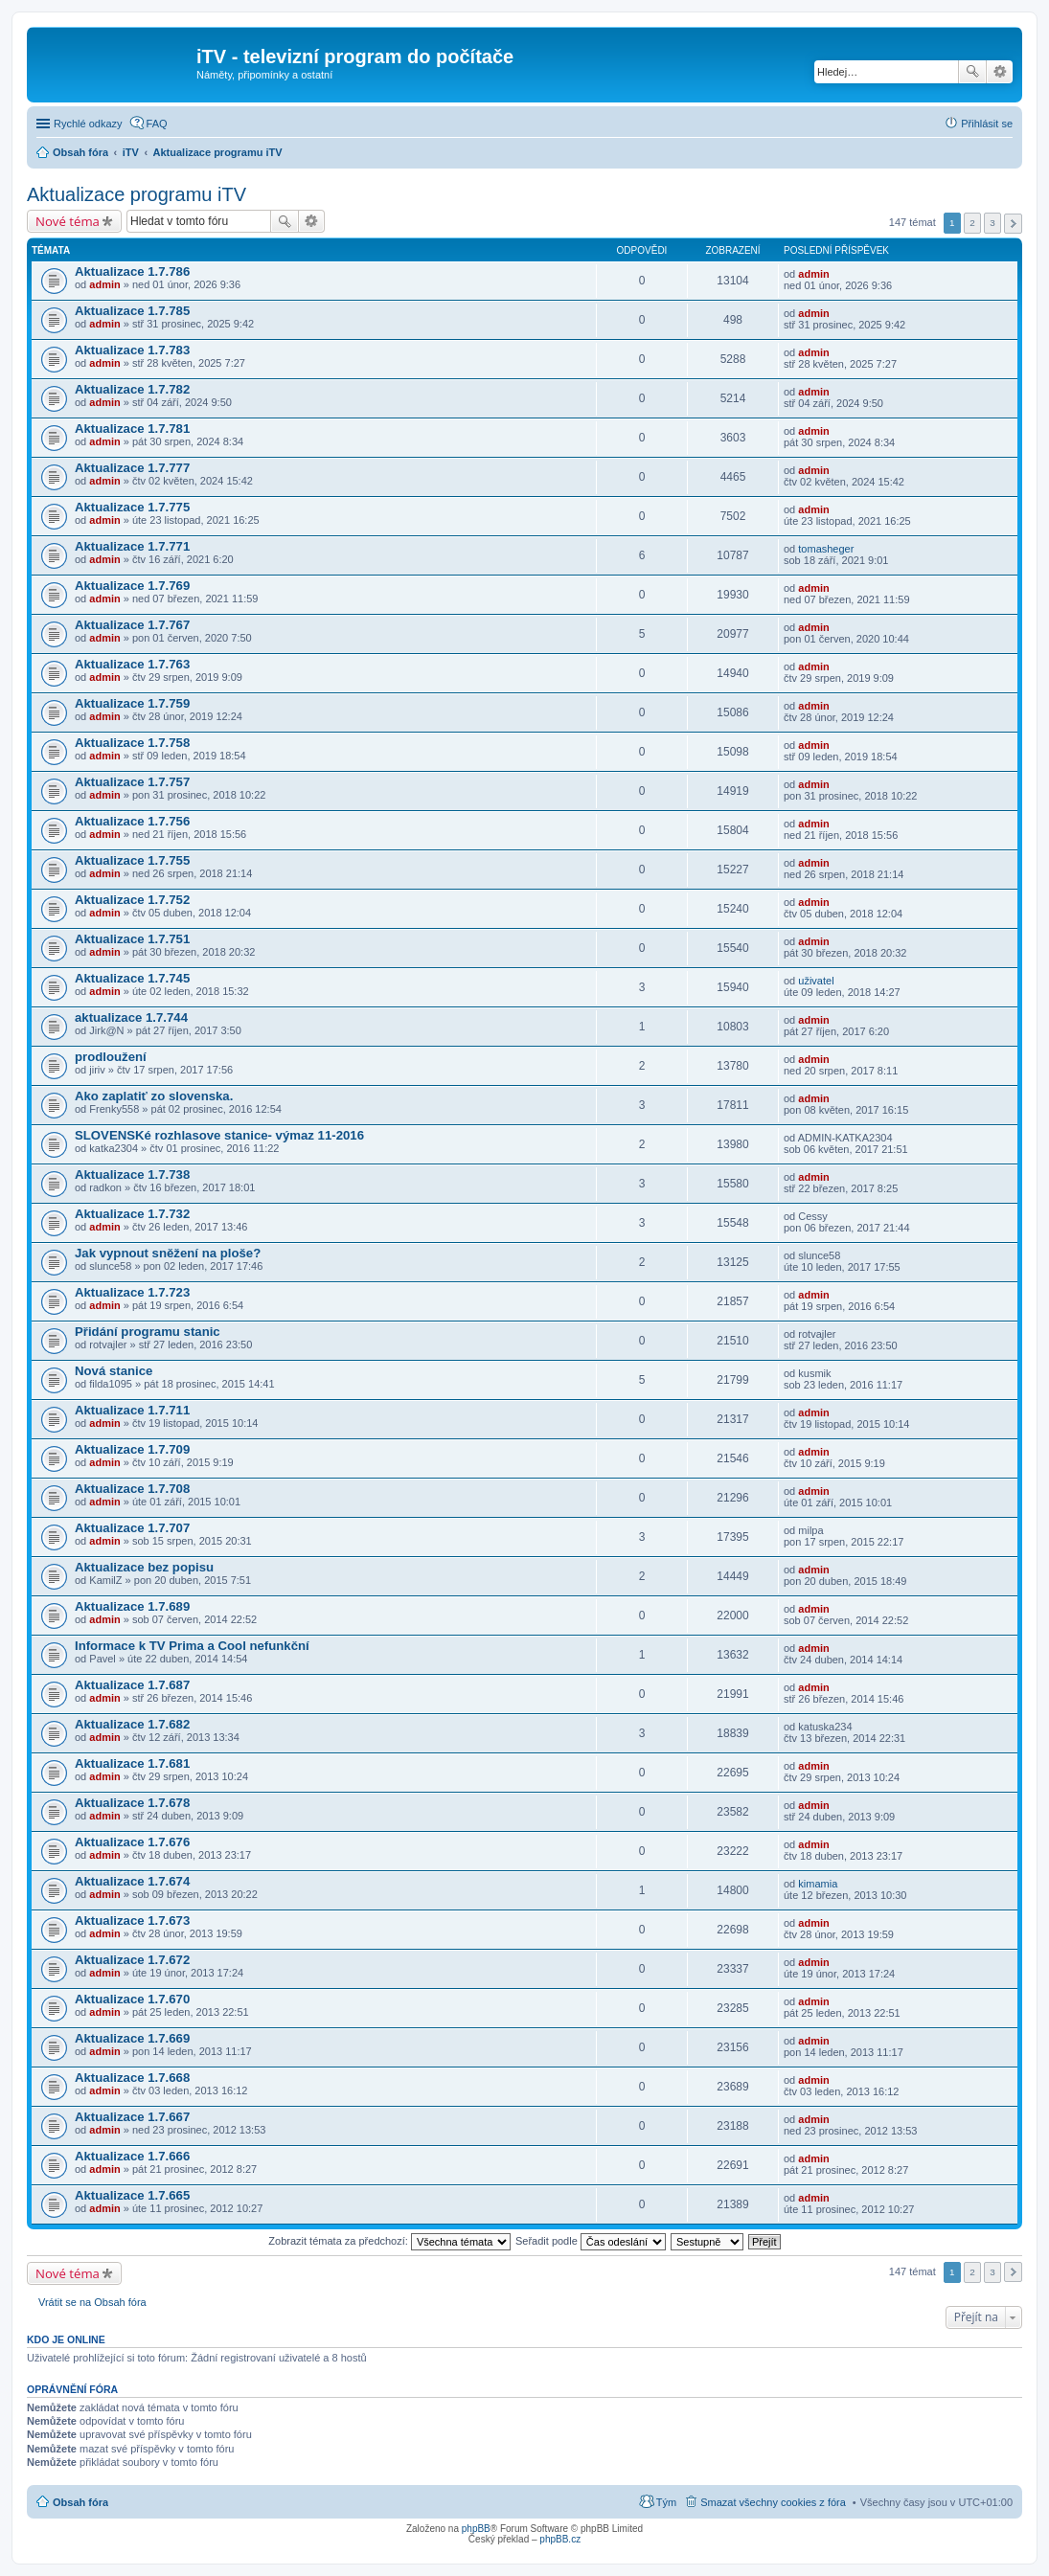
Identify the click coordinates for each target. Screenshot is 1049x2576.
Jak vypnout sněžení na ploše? (168, 1253)
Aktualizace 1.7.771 (132, 546)
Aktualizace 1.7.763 (132, 664)
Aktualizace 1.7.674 (132, 1881)
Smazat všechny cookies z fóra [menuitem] (773, 2502)
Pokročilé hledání (1000, 71)
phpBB (476, 2528)
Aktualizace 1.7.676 (132, 1842)
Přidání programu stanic (147, 1331)
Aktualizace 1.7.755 (132, 860)
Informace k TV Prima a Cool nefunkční (192, 1645)
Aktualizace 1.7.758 (132, 742)
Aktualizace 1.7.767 (132, 625)
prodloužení (111, 1057)
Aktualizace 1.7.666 (132, 2156)
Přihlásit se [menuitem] (987, 123)
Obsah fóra (80, 2502)
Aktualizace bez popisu (144, 1567)
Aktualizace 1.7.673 (132, 1920)
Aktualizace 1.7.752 (132, 900)
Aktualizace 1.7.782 (132, 389)
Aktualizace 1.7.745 (132, 978)
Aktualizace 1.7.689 (132, 1606)
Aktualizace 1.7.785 (132, 311)
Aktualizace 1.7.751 (132, 939)
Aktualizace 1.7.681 (132, 1763)
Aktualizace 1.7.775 (132, 507)
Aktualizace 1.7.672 (132, 1960)
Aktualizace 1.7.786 (132, 271)
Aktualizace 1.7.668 (132, 2077)
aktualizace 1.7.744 (131, 1017)
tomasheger (826, 548)
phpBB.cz (560, 2539)
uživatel (815, 980)
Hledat (972, 71)
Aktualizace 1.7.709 (132, 1449)
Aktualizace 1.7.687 (132, 1685)
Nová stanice (113, 1371)
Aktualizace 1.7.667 (132, 2117)
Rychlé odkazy (88, 123)
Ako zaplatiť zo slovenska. (154, 1096)
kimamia (817, 1883)
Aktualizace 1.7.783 (132, 350)
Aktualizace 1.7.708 (132, 1488)
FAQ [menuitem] (157, 123)
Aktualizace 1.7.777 (132, 468)
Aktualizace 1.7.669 (132, 2038)
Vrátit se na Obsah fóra (92, 2302)
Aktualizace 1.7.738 (132, 1174)
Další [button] (1013, 224)
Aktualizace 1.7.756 (132, 821)
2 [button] (972, 222)
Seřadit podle (590, 2241)
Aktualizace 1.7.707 (132, 1528)
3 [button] (992, 222)
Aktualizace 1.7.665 (132, 2195)
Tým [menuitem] (666, 2502)
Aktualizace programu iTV (136, 194)
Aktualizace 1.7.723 (132, 1292)
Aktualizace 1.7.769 (132, 585)
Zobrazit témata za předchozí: (389, 2241)
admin (104, 284)
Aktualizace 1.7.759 (132, 703)
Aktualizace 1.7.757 (132, 782)
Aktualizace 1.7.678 (132, 1803)
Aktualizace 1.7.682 (132, 1724)
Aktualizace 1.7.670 (132, 1999)
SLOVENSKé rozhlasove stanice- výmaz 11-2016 (219, 1135)
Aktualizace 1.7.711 (132, 1410)
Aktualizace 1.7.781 (132, 428)
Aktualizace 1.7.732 (132, 1214)
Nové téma (67, 221)
